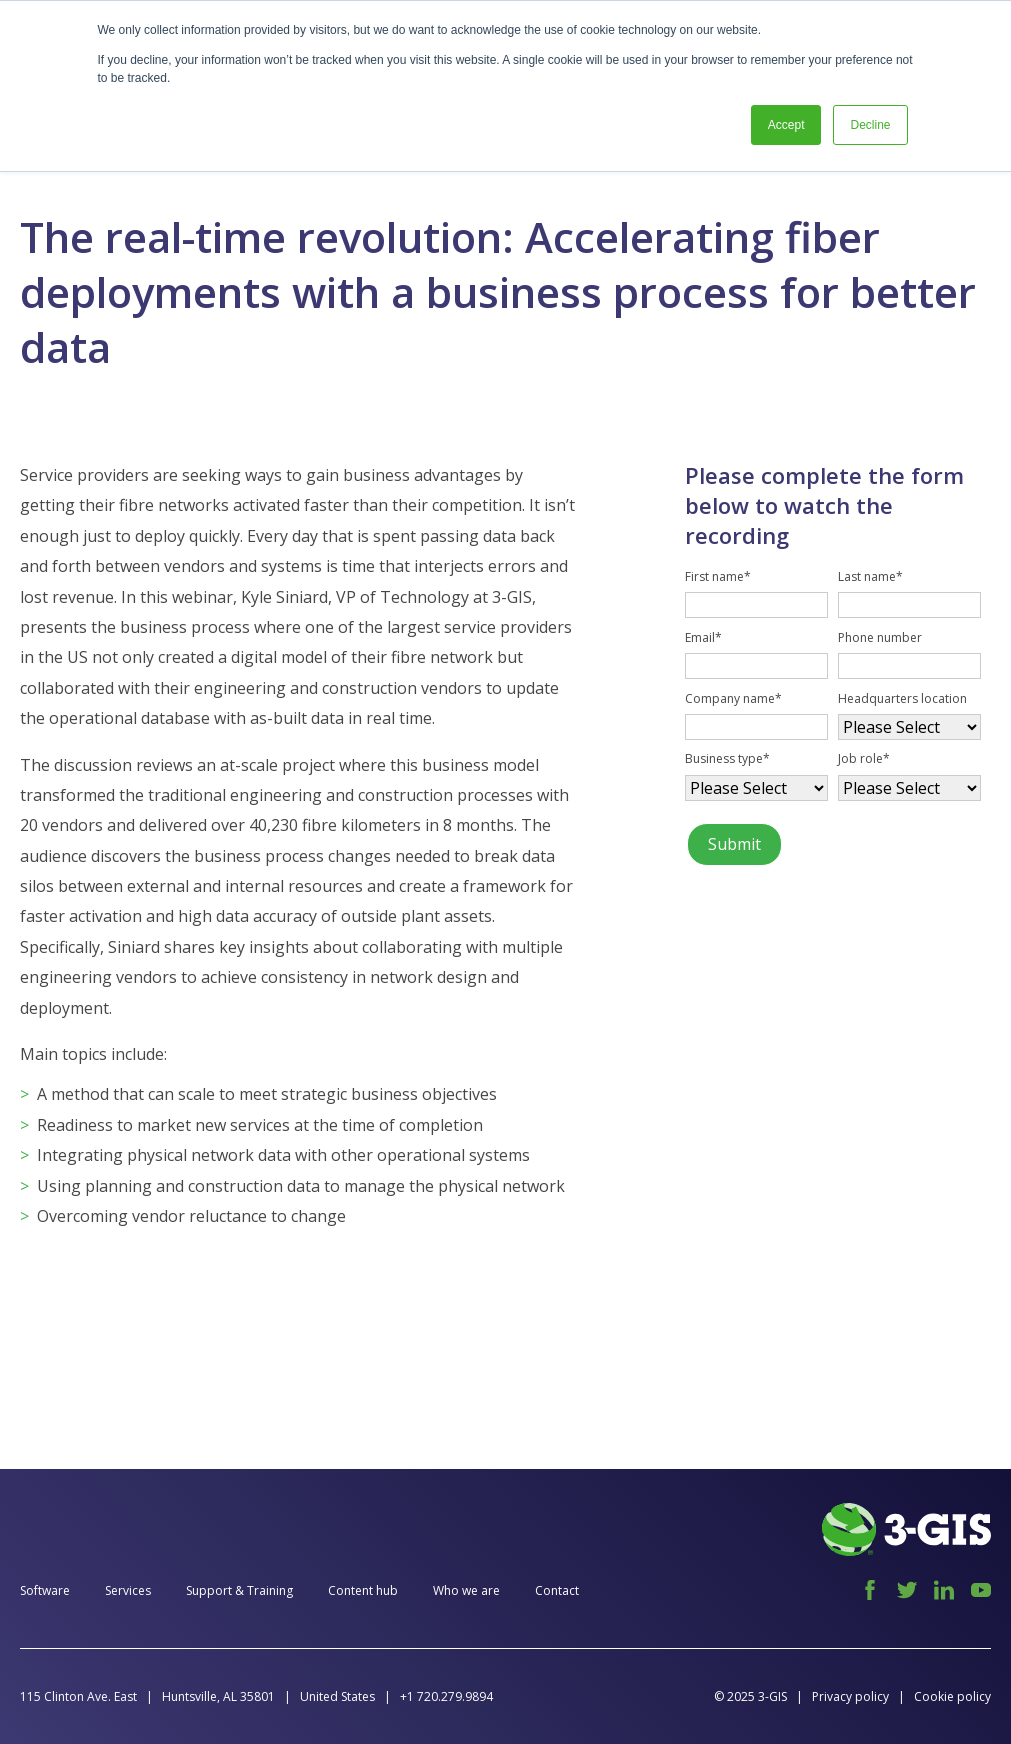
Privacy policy (850, 1696)
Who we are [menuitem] (466, 1590)
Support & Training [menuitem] (239, 1590)
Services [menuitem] (128, 1590)
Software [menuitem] (45, 1590)
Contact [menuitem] (557, 1590)
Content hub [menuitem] (363, 1590)
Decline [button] (870, 125)
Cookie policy (952, 1696)
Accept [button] (786, 125)
